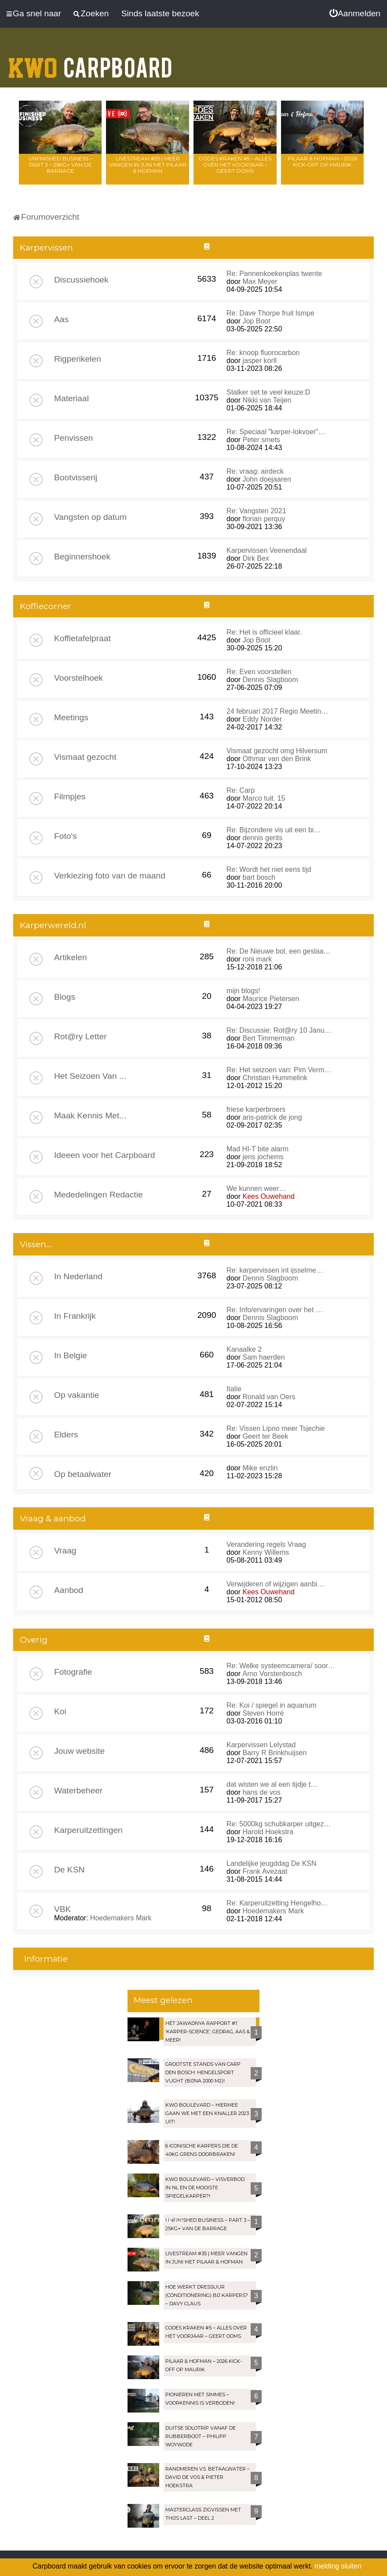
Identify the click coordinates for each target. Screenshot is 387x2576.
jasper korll (259, 360)
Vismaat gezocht (85, 757)
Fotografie (73, 1671)
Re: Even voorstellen (259, 671)
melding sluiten (337, 2566)
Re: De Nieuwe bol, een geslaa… (278, 951)
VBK (62, 1909)
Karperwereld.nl (53, 925)
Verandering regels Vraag (266, 1544)
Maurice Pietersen (270, 998)
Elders (66, 1434)
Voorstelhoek (78, 677)
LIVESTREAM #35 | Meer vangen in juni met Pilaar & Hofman (147, 164)
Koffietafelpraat (82, 638)
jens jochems (262, 1157)
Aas (61, 319)
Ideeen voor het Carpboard (104, 1155)
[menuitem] (354, 13)
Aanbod (68, 1590)
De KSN (69, 1869)
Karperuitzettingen (88, 1830)
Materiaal (71, 398)
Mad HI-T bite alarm (257, 1149)
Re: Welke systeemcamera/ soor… (280, 1665)
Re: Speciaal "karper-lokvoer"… (275, 431)
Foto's (65, 836)
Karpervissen (46, 248)
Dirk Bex (255, 558)
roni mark (257, 959)
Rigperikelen (77, 358)
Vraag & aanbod (53, 1518)
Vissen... (35, 1244)
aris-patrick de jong (272, 1117)
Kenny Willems (265, 1552)
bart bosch (258, 877)
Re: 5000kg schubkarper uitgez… (278, 1824)
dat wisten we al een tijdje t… (272, 1784)
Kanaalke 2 (244, 1349)
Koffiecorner (45, 606)
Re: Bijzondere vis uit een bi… (273, 830)
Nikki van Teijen (266, 400)
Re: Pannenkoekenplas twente (274, 273)
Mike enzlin (259, 1468)
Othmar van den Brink (276, 758)
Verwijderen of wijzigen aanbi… (275, 1584)
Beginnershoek (82, 556)
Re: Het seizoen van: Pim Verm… (278, 1070)
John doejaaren (266, 479)
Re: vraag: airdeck (255, 471)
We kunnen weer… (256, 1188)
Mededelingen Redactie (98, 1194)
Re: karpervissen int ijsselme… (274, 1270)
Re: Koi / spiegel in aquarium (271, 1705)
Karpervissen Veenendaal (266, 550)
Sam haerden (263, 1357)
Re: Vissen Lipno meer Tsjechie (275, 1428)
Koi (60, 1711)
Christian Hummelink (274, 1077)
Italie (233, 1389)
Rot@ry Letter (80, 1036)
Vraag (65, 1550)
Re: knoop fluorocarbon (262, 352)
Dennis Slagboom (270, 679)
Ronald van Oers (268, 1396)
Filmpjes (69, 796)
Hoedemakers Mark (121, 1918)
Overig (33, 1640)
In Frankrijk (75, 1316)
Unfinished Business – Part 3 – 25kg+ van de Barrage (60, 164)
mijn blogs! (243, 990)
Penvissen (73, 438)
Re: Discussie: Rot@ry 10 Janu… (279, 1030)
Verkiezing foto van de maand (109, 875)
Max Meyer (259, 281)
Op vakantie (76, 1395)
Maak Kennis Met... (90, 1115)
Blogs (64, 996)
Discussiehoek (81, 279)
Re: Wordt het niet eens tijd (268, 869)
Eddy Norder (262, 719)
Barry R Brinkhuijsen (274, 1752)
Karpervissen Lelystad (261, 1745)
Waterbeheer (78, 1790)
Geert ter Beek (265, 1436)
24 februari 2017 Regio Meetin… (277, 711)
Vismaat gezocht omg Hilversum (276, 751)
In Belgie (70, 1355)
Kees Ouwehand (268, 1196)
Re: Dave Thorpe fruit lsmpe (270, 313)
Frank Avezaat (264, 1871)
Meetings (71, 717)
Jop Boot (256, 321)
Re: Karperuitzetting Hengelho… (277, 1903)
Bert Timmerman (268, 1038)
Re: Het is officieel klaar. (264, 632)
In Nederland (78, 1276)
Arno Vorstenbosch (272, 1673)
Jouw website (79, 1751)
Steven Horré (263, 1713)
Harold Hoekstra (267, 1832)
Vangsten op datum (90, 517)
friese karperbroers (255, 1109)
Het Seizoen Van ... (90, 1076)
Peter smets (261, 439)
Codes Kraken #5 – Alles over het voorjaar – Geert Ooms (234, 164)
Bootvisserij (75, 477)
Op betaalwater (82, 1474)
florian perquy (263, 518)
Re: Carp (240, 790)
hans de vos (261, 1792)
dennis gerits (262, 838)
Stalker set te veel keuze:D (268, 392)
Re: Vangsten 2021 (256, 511)
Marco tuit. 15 (263, 798)
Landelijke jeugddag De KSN (271, 1863)
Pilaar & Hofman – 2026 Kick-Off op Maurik (322, 161)
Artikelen (70, 957)
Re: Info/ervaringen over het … (274, 1309)
